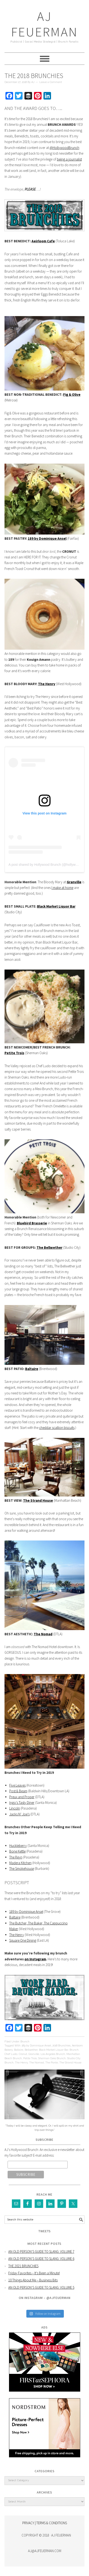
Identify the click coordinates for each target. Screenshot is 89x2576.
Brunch (24, 2041)
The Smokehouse (21, 1868)
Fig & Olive (71, 394)
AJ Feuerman (44, 24)
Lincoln (14, 1808)
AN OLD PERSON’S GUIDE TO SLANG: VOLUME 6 (41, 2258)
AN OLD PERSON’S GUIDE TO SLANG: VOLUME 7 (41, 2251)
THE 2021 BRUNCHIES (23, 2266)
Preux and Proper (21, 1797)
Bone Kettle (17, 1851)
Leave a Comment (50, 82)
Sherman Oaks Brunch (52, 2058)
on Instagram (35, 1959)
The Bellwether (49, 1247)
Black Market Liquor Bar (56, 906)
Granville (74, 882)
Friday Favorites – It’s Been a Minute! (34, 2273)
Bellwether (31, 2049)
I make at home (62, 887)
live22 (9, 306)
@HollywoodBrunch (64, 147)
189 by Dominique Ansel (26, 1911)
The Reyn (15, 1857)
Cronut (23, 2054)
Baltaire (14, 1917)
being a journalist (69, 159)
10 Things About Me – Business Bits (33, 2280)
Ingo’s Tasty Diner (21, 1802)
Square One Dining (22, 1940)
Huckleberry (18, 1845)
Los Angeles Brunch (53, 2054)
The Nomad (36, 2062)
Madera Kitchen (20, 1863)
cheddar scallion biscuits (57, 1427)
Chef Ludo (11, 2054)
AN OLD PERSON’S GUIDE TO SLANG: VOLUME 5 (41, 2287)
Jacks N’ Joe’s (19, 1814)
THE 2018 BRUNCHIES (34, 75)
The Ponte (51, 2062)
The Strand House (38, 1500)
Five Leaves (17, 1785)
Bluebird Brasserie (32, 1223)
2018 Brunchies (61, 2045)
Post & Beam (18, 1791)
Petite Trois (14, 1053)
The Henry (46, 684)
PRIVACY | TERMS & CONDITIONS (44, 2523)
